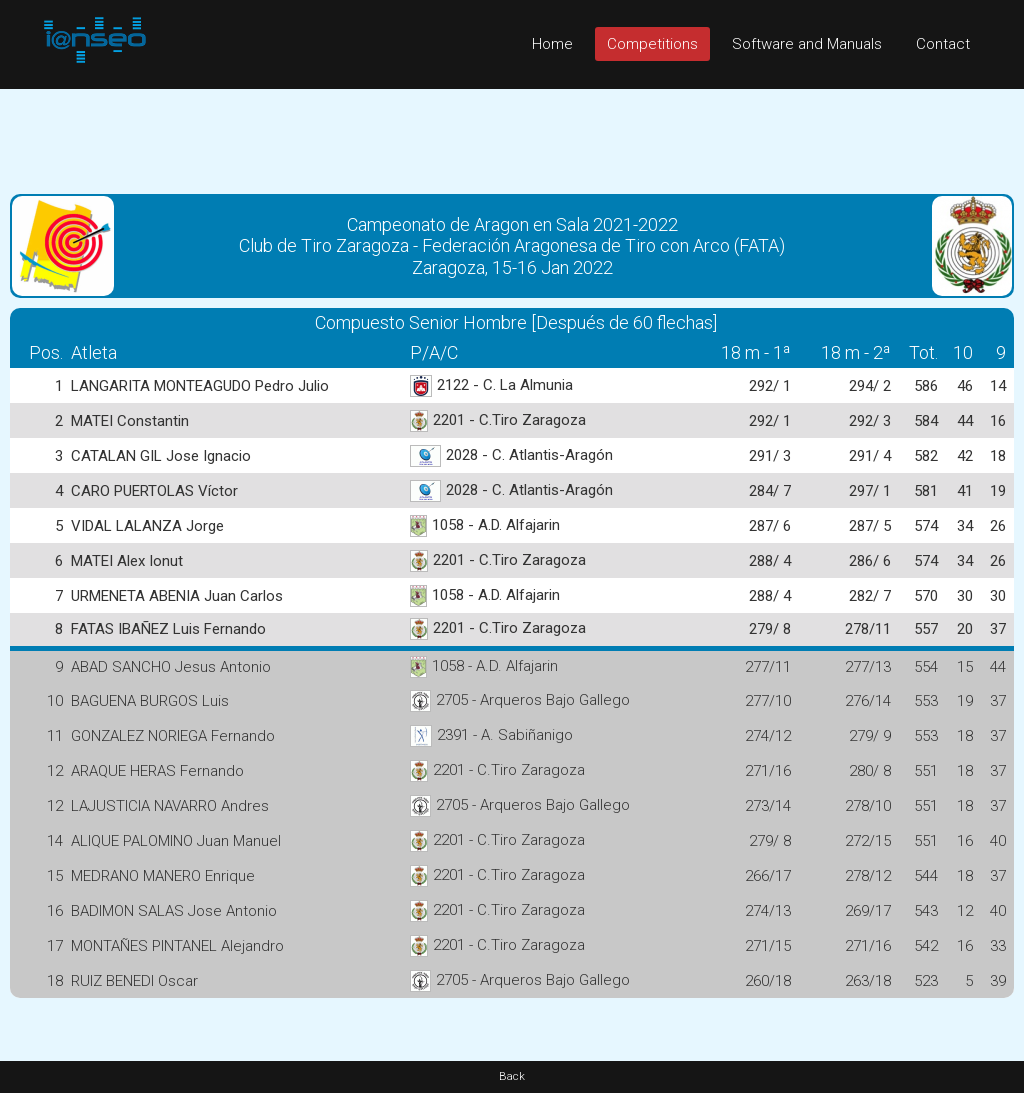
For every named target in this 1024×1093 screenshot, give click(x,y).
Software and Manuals (807, 44)
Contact (943, 44)
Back (512, 1076)
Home (552, 44)
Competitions (652, 44)
